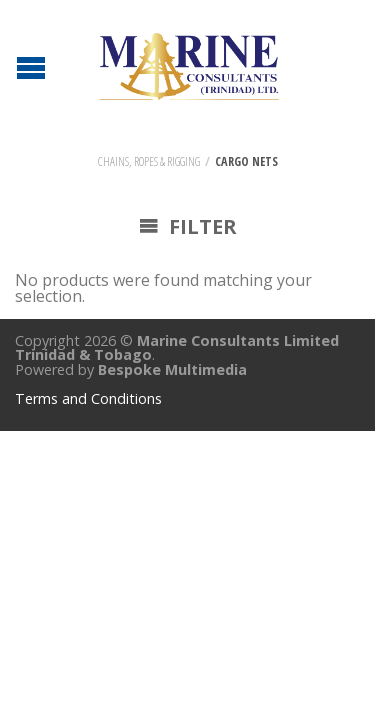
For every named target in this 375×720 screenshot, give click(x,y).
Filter (188, 226)
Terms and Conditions (88, 398)
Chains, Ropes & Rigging (149, 161)
